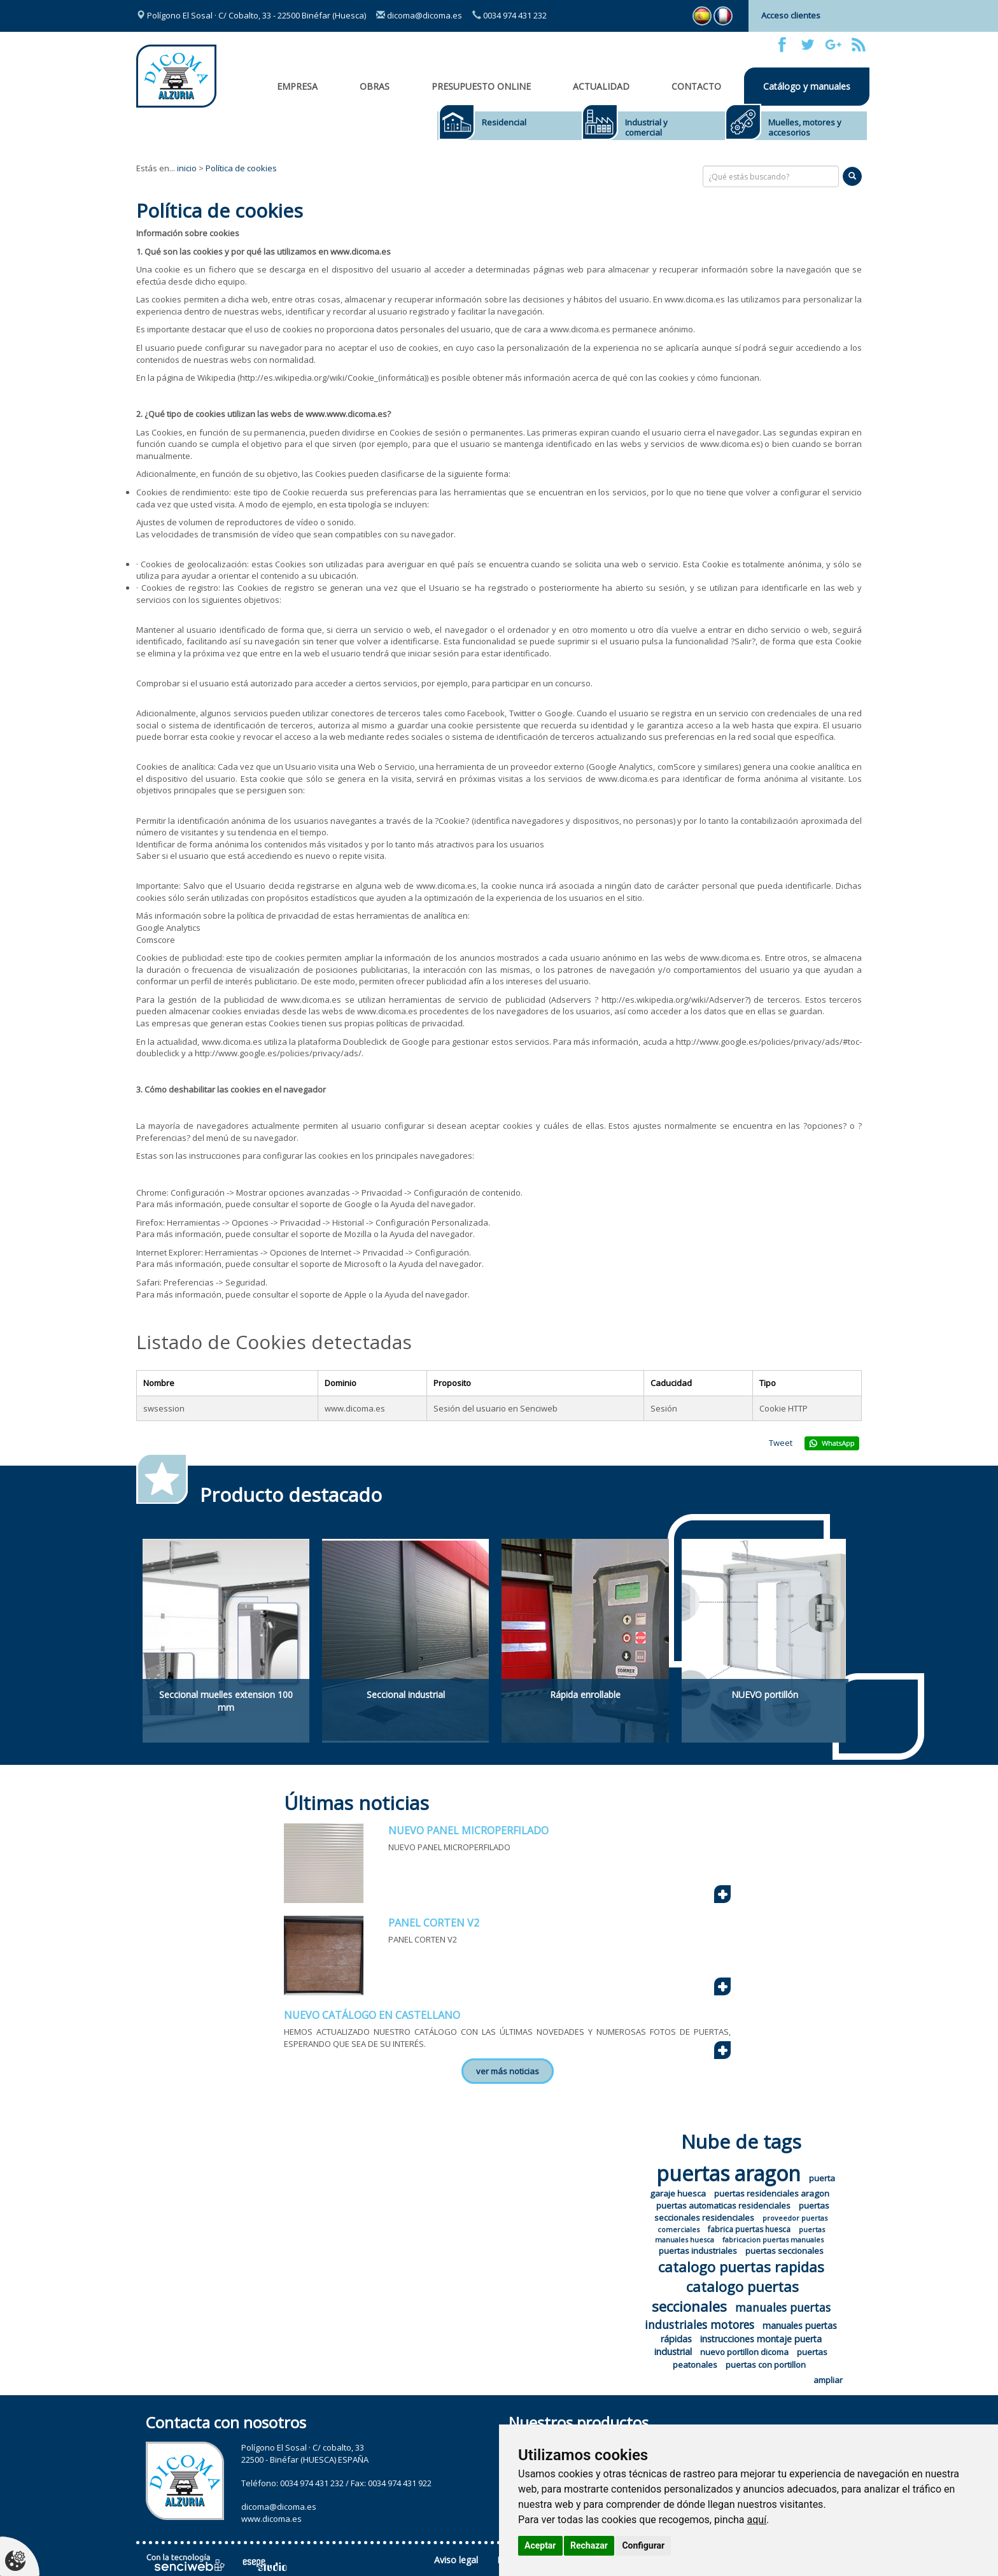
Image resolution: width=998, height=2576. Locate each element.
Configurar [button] (643, 2545)
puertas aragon (728, 2173)
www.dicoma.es (271, 2518)
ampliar (828, 2380)
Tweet (780, 1442)
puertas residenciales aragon (771, 2193)
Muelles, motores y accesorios (804, 127)
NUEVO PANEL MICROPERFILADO (468, 1830)
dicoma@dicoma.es (419, 15)
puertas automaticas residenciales (723, 2205)
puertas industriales (698, 2250)
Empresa (297, 86)
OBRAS (375, 86)
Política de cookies (241, 168)
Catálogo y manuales (806, 86)
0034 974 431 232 (509, 15)
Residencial (504, 122)
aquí (757, 2520)
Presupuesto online (481, 86)
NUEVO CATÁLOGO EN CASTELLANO (372, 2015)
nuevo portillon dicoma (744, 2352)
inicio (187, 168)
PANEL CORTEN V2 (433, 1923)
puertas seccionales (784, 2250)
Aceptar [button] (540, 2545)
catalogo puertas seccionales (725, 2296)
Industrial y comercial (646, 127)
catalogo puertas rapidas (741, 2266)
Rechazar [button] (589, 2545)
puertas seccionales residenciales (741, 2211)
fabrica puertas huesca (749, 2229)
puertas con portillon (766, 2364)
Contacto (696, 86)
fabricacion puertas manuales (773, 2239)
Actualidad (601, 86)
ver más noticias (507, 2071)
